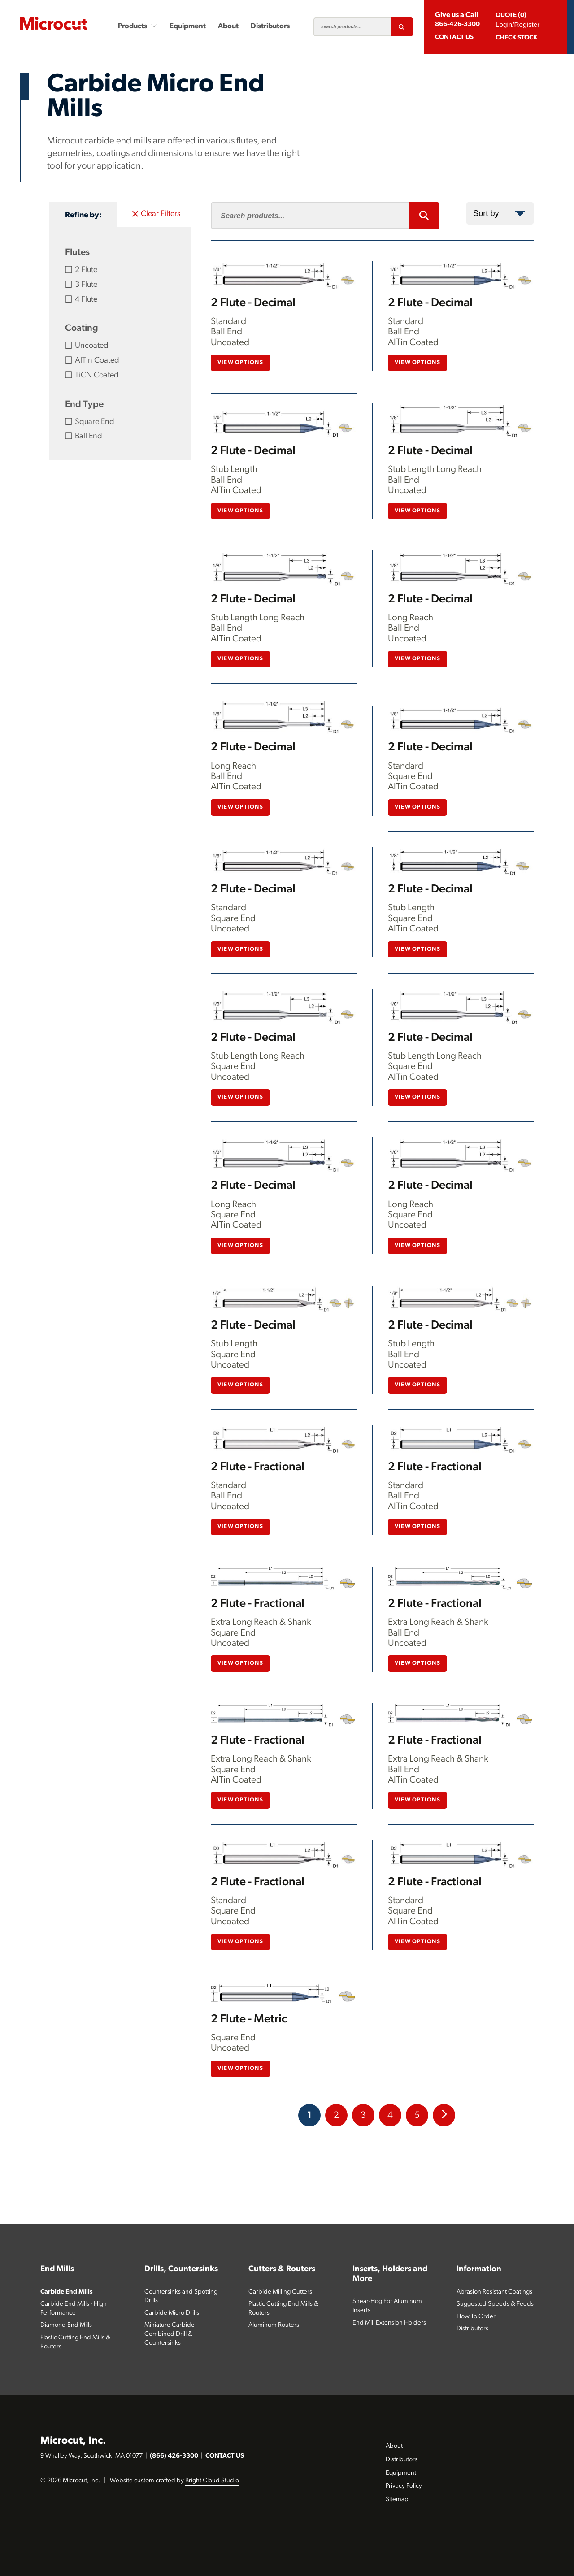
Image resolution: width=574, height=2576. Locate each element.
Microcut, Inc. (73, 2441)
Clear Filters (156, 213)
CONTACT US (224, 2456)
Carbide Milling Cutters (280, 2292)
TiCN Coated (92, 375)
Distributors (270, 26)
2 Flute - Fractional (257, 1467)
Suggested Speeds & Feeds (495, 2304)
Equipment (188, 26)
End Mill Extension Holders (389, 2323)
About (228, 26)
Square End (89, 421)
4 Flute (81, 299)
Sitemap (397, 2499)
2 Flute (81, 269)
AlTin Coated (92, 360)
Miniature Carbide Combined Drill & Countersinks (169, 2334)
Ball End (83, 436)
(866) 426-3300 (174, 2456)
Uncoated (87, 345)
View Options (240, 362)
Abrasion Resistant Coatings (494, 2292)
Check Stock (516, 38)
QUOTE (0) (511, 15)
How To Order (476, 2316)
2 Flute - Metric (249, 2019)
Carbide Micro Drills (171, 2313)
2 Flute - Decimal (253, 303)
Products (137, 26)
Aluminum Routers (273, 2325)
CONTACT (454, 37)
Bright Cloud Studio (212, 2480)
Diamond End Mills (66, 2325)
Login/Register (517, 24)
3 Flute (81, 284)
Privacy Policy (404, 2486)
